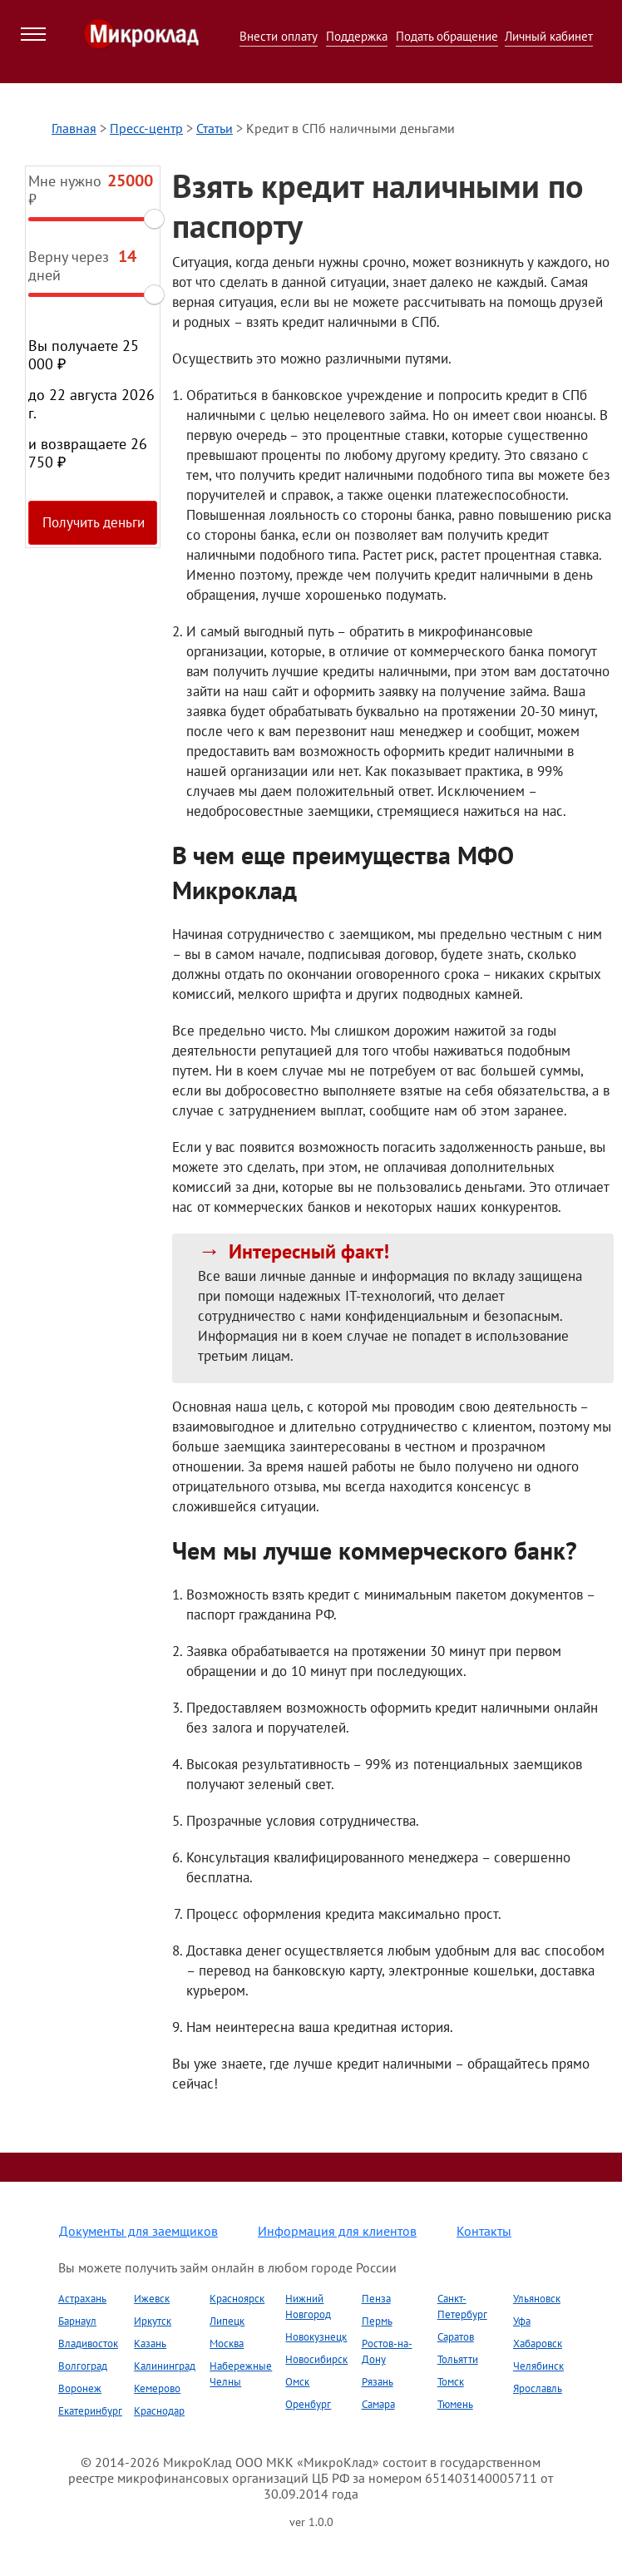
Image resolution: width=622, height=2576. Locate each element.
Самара (378, 2404)
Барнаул (77, 2321)
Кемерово (157, 2388)
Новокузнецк (316, 2337)
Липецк (227, 2321)
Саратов (455, 2337)
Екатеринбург (90, 2411)
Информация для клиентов (337, 2230)
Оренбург (308, 2404)
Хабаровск (537, 2343)
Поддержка (357, 36)
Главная (74, 128)
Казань (150, 2343)
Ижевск (152, 2299)
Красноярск (237, 2299)
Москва (227, 2343)
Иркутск (152, 2321)
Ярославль (537, 2388)
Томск (450, 2382)
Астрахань (82, 2299)
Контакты (484, 2230)
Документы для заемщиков (138, 2230)
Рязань (377, 2382)
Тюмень (455, 2404)
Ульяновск (536, 2299)
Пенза (376, 2299)
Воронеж (79, 2388)
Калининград (164, 2366)
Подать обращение (447, 36)
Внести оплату (278, 36)
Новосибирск (316, 2359)
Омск (297, 2382)
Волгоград (82, 2366)
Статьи (214, 128)
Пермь (377, 2321)
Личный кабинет (549, 36)
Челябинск (538, 2366)
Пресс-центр (146, 128)
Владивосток (88, 2343)
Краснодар (159, 2411)
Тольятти (457, 2359)
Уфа (522, 2321)
